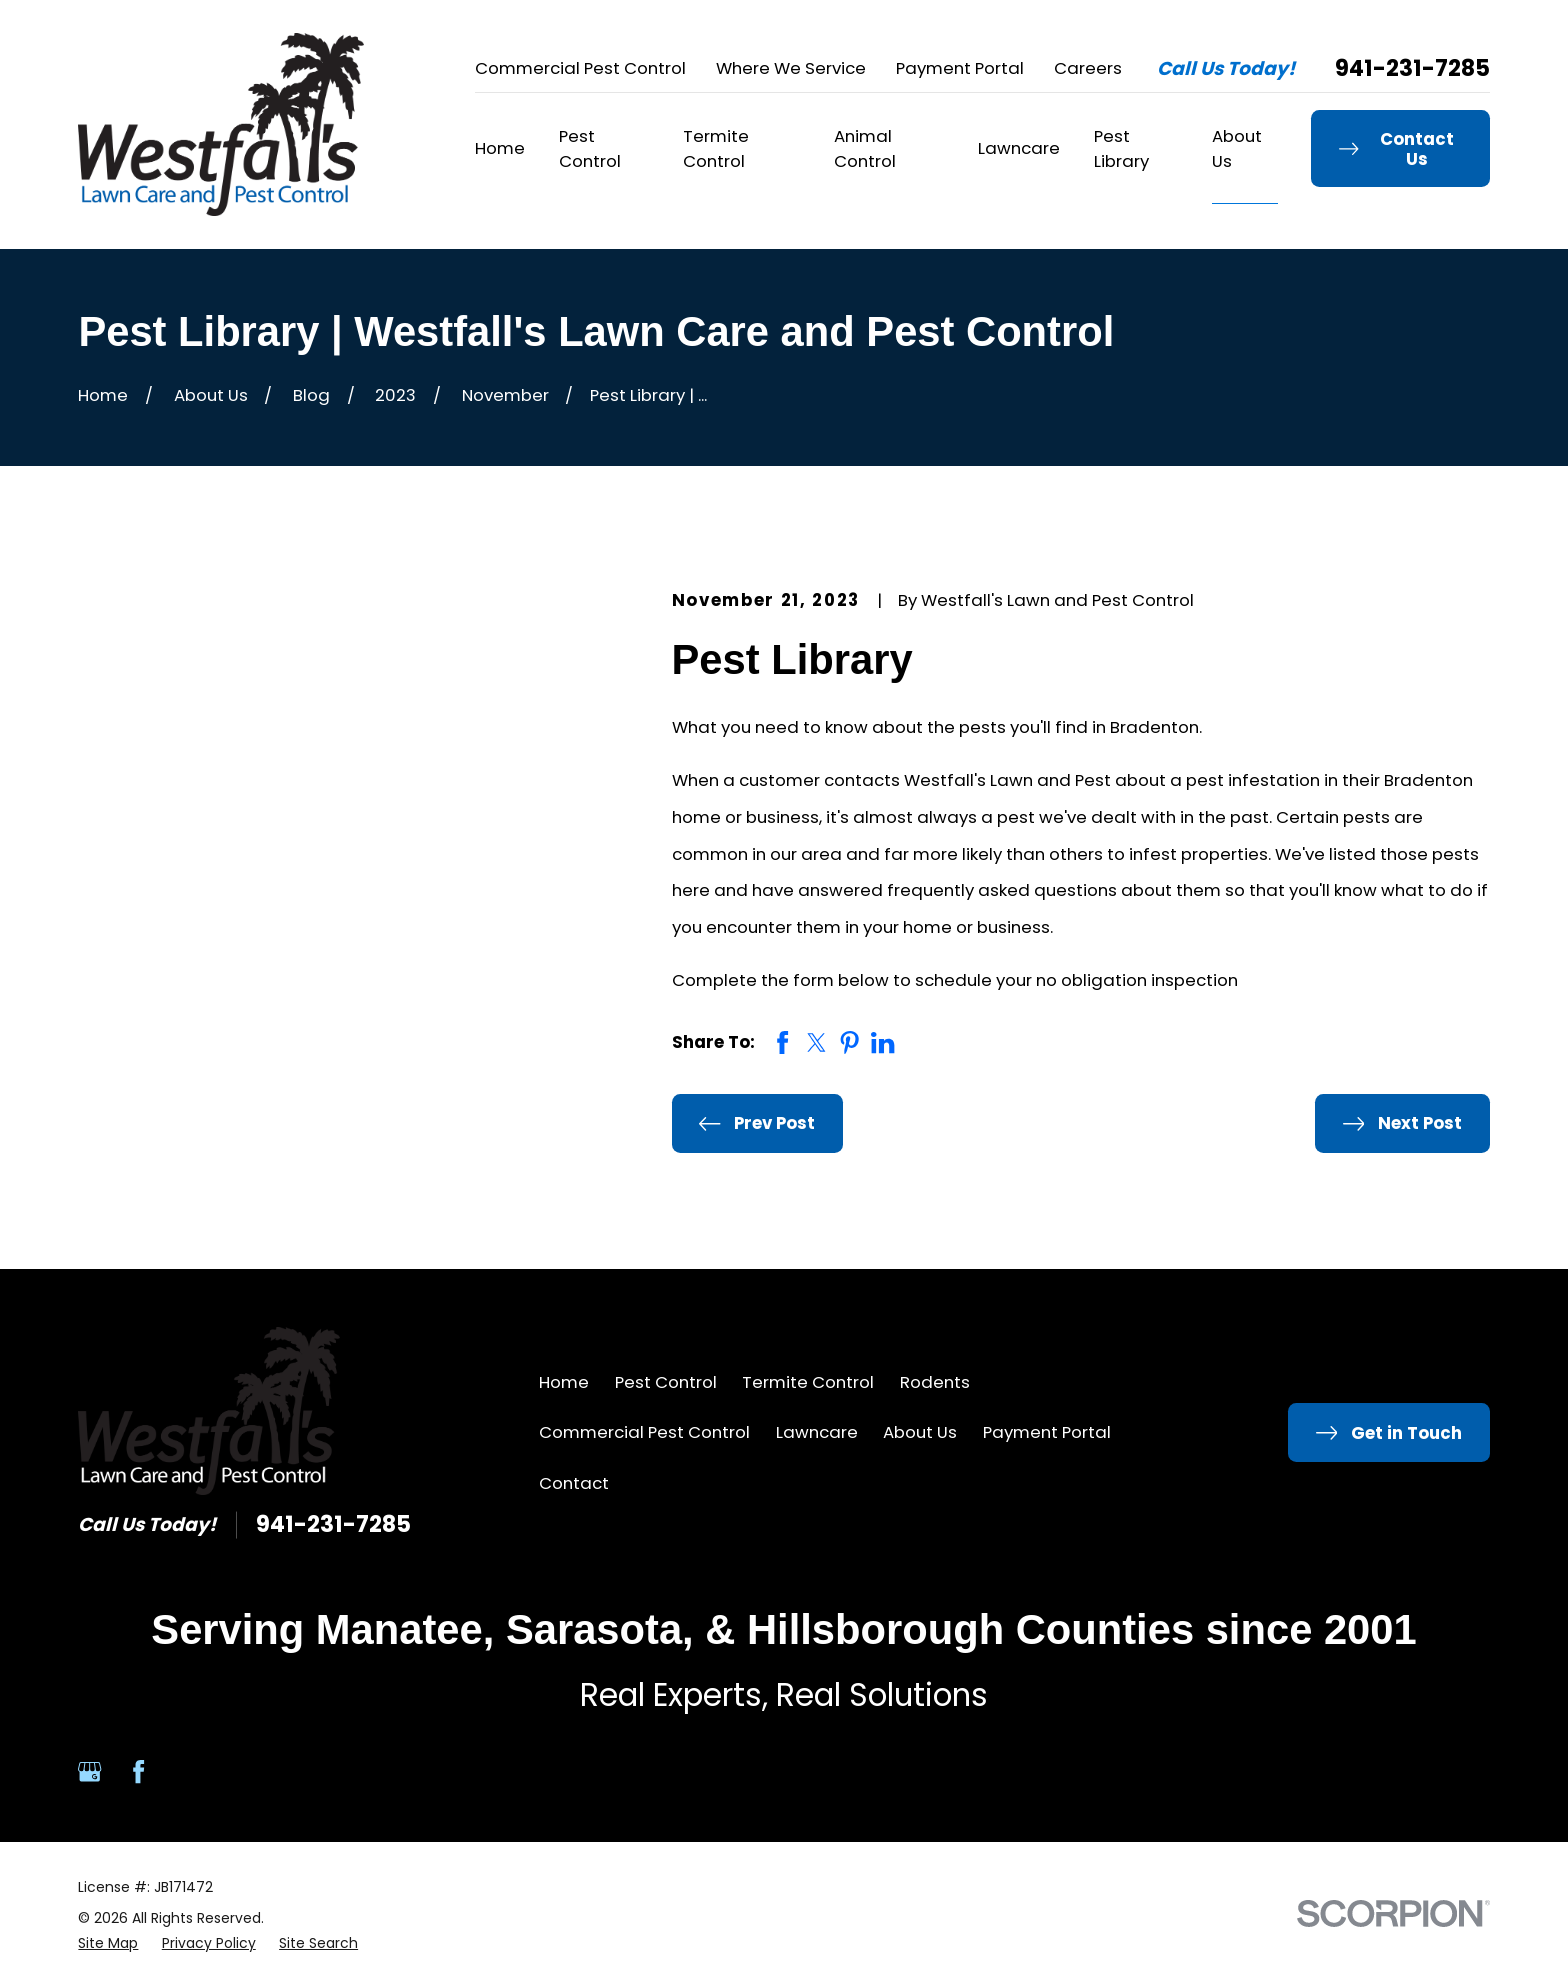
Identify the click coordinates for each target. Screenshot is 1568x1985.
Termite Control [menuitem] (716, 148)
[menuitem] (108, 1943)
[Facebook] (138, 1771)
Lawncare (817, 1432)
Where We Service (791, 68)
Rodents (935, 1382)
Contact (574, 1483)
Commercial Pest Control (580, 68)
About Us (920, 1432)
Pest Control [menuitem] (590, 148)
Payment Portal (960, 68)
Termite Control (808, 1382)
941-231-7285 (1412, 68)
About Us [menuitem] (1237, 148)
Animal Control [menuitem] (865, 148)
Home (564, 1382)
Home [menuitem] (500, 148)
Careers (1088, 68)
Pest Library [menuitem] (1121, 148)
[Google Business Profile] (89, 1771)
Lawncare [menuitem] (1019, 148)
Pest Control (666, 1382)
